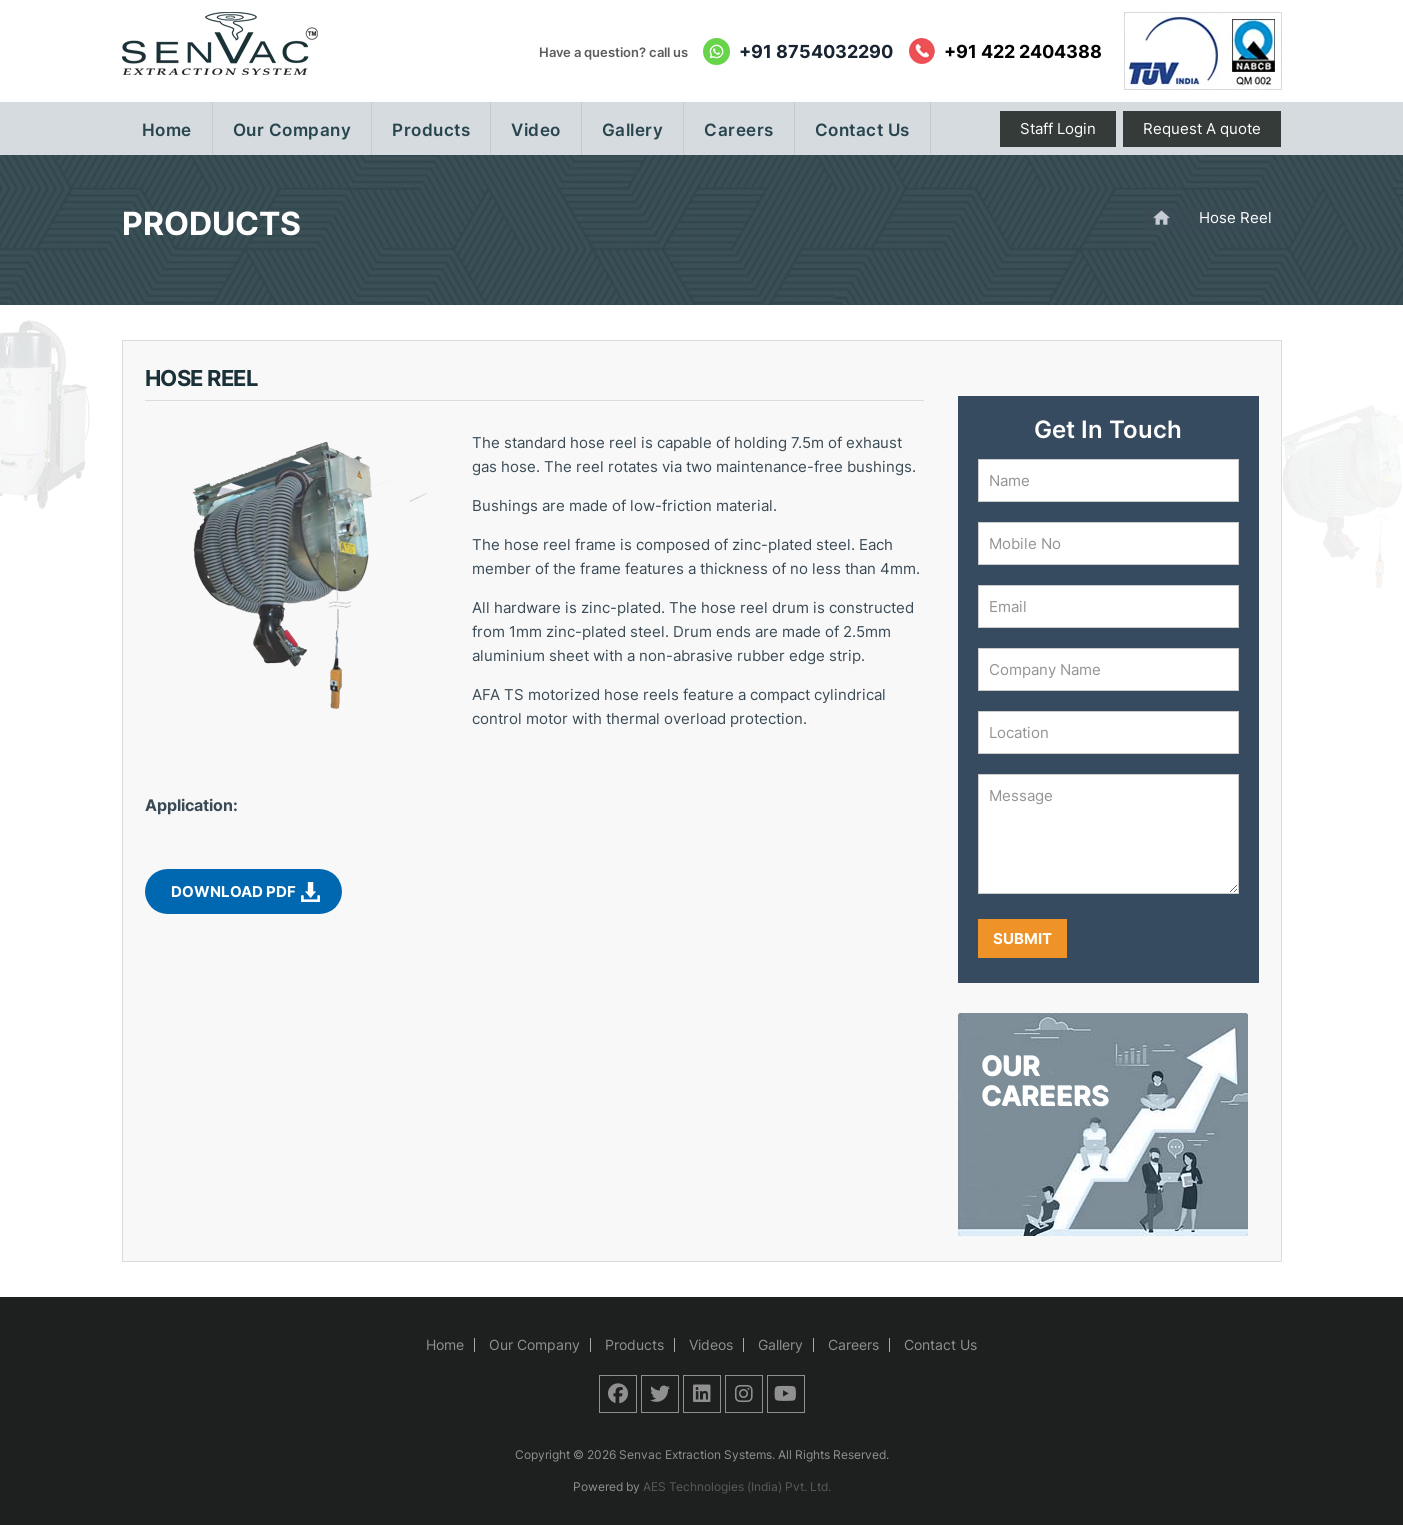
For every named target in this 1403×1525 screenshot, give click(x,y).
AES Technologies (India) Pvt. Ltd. (737, 1486)
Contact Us (940, 1344)
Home (445, 1344)
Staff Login (1058, 128)
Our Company (534, 1344)
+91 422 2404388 (1023, 51)
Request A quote (1202, 128)
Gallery (780, 1344)
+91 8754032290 (816, 51)
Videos (711, 1344)
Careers (853, 1344)
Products (634, 1344)
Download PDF (233, 891)
